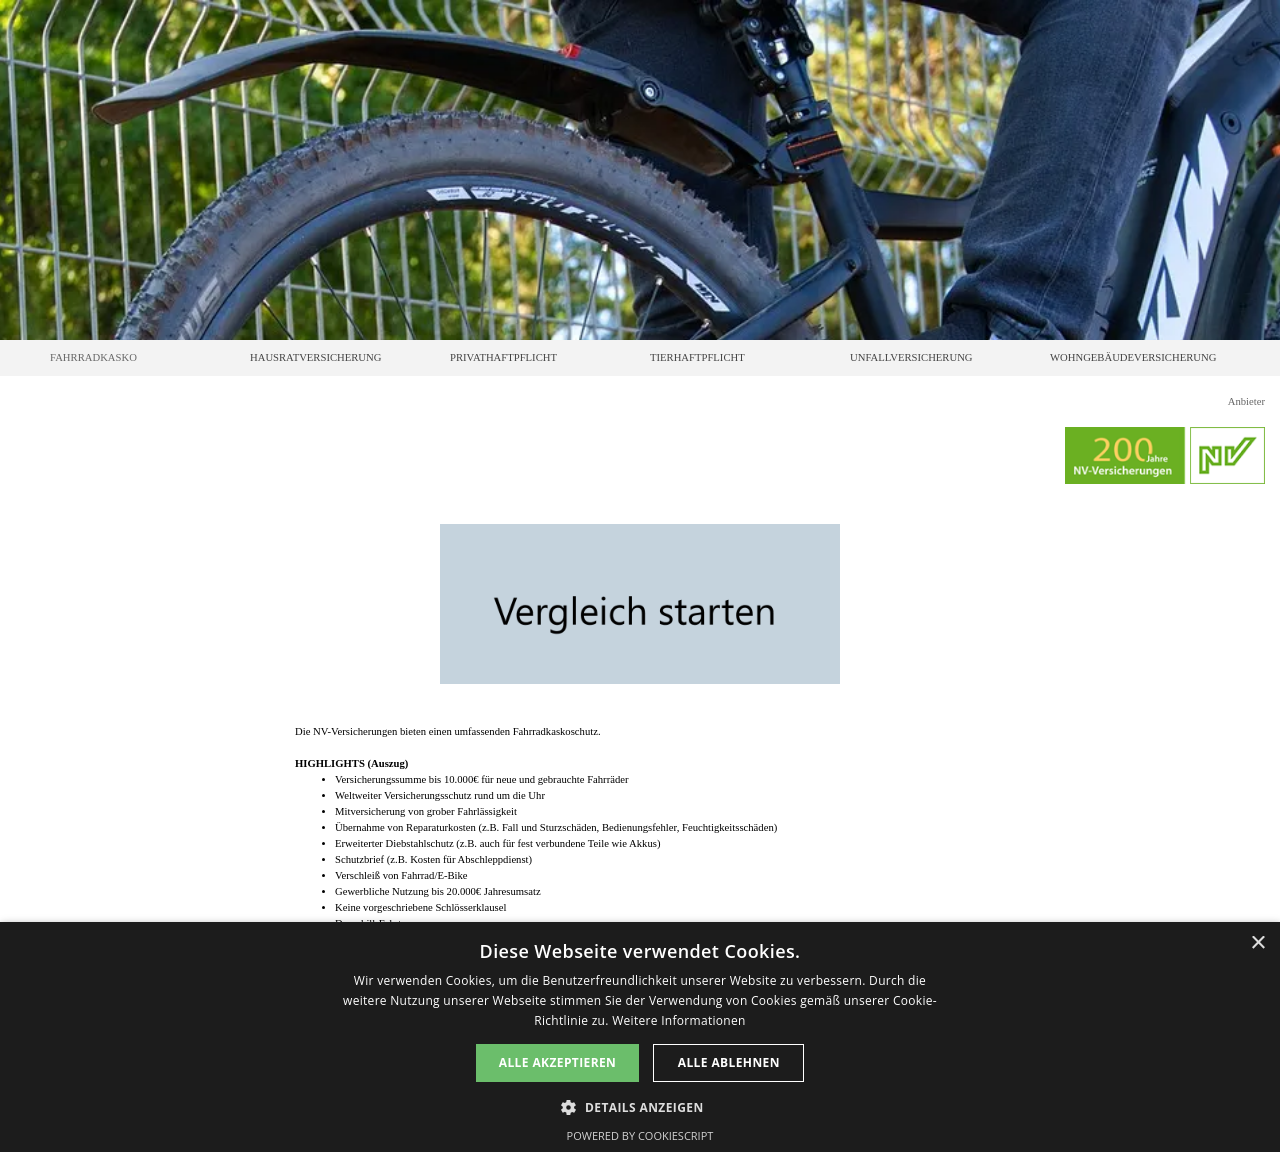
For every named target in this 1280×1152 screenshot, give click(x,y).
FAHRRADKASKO (93, 357)
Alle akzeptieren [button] (558, 1062)
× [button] (1257, 943)
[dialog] (640, 1037)
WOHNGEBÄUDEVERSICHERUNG (1133, 357)
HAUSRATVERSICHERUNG (315, 357)
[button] (639, 1105)
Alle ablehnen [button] (729, 1062)
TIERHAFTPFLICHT (697, 357)
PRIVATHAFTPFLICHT (503, 357)
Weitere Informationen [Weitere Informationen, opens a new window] (679, 1020)
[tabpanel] (640, 828)
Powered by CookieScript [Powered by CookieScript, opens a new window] (640, 1135)
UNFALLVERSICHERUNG (911, 357)
